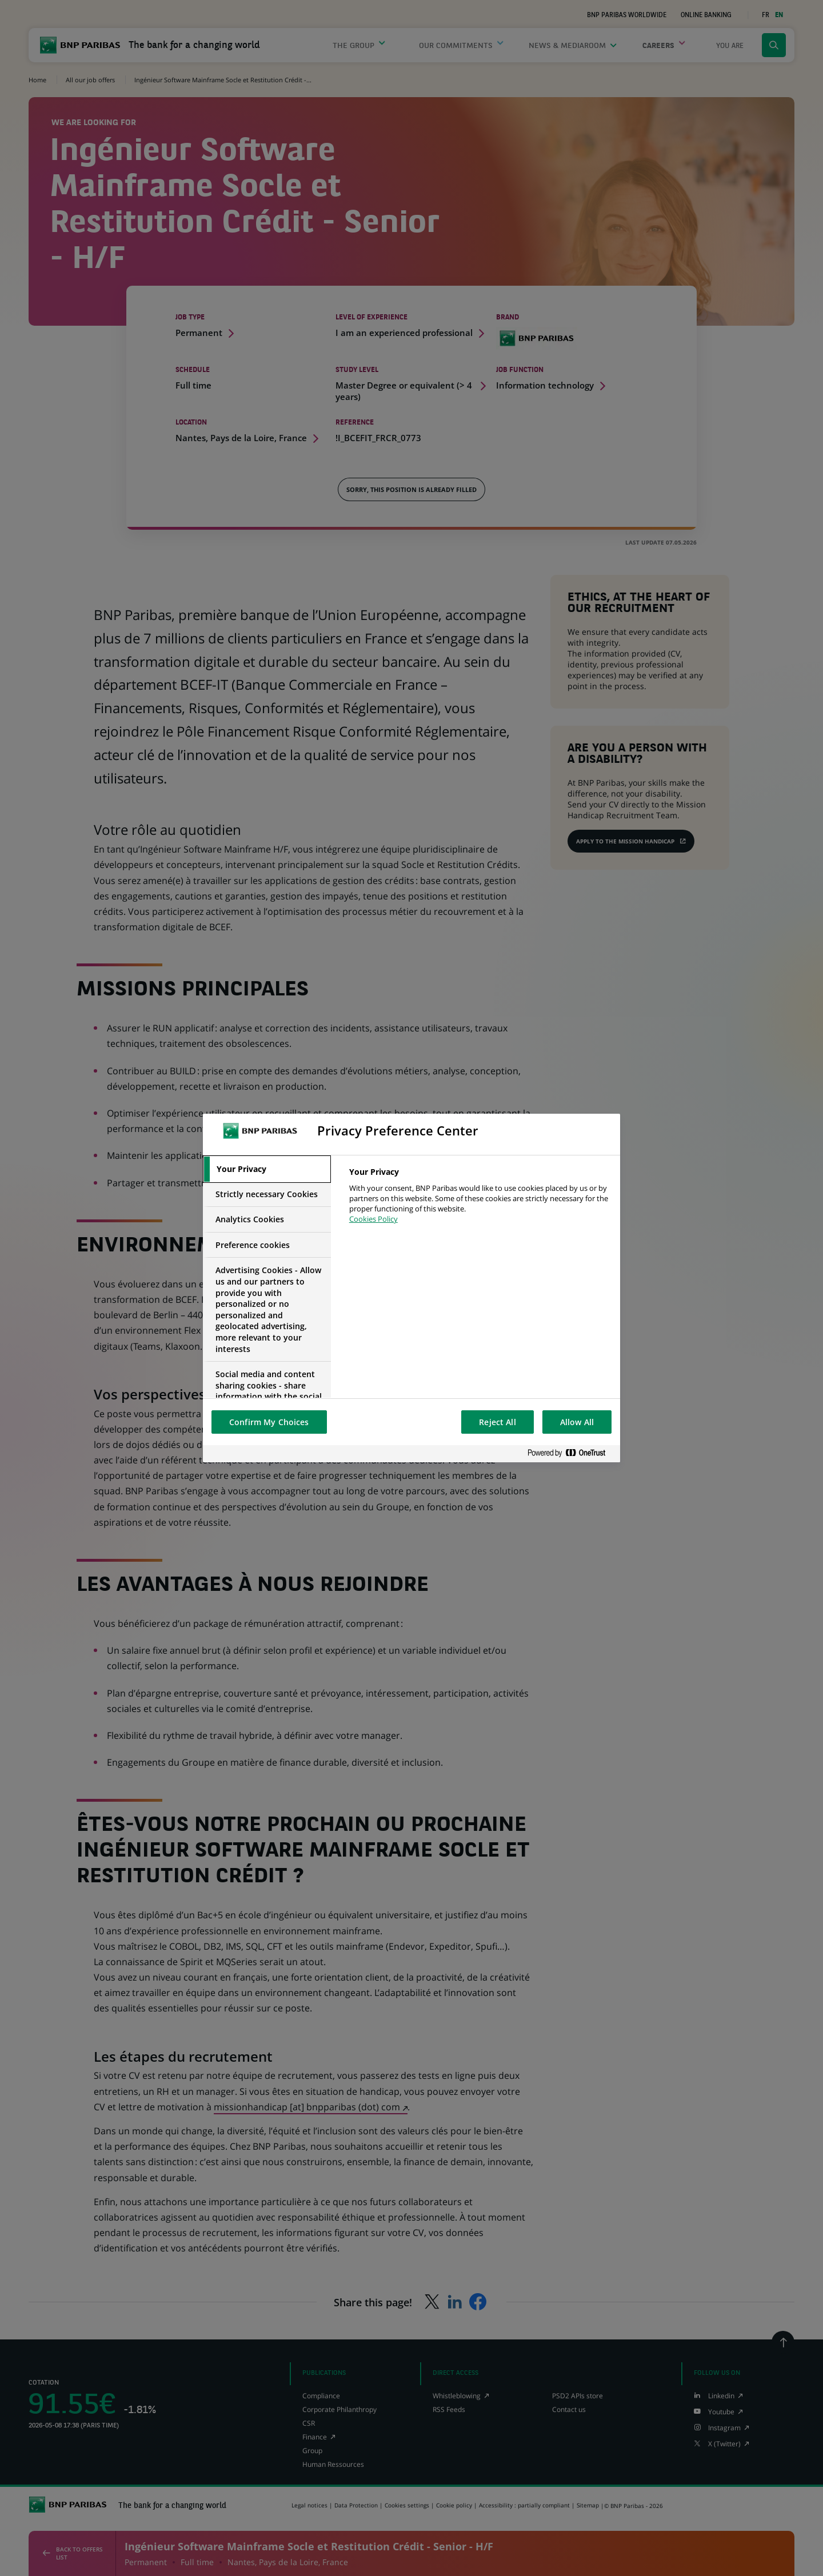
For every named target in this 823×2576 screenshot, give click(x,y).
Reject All (497, 1422)
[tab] (267, 1169)
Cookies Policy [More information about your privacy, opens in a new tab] (373, 1219)
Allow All (577, 1422)
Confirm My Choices (269, 1422)
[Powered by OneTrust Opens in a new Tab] (571, 1453)
